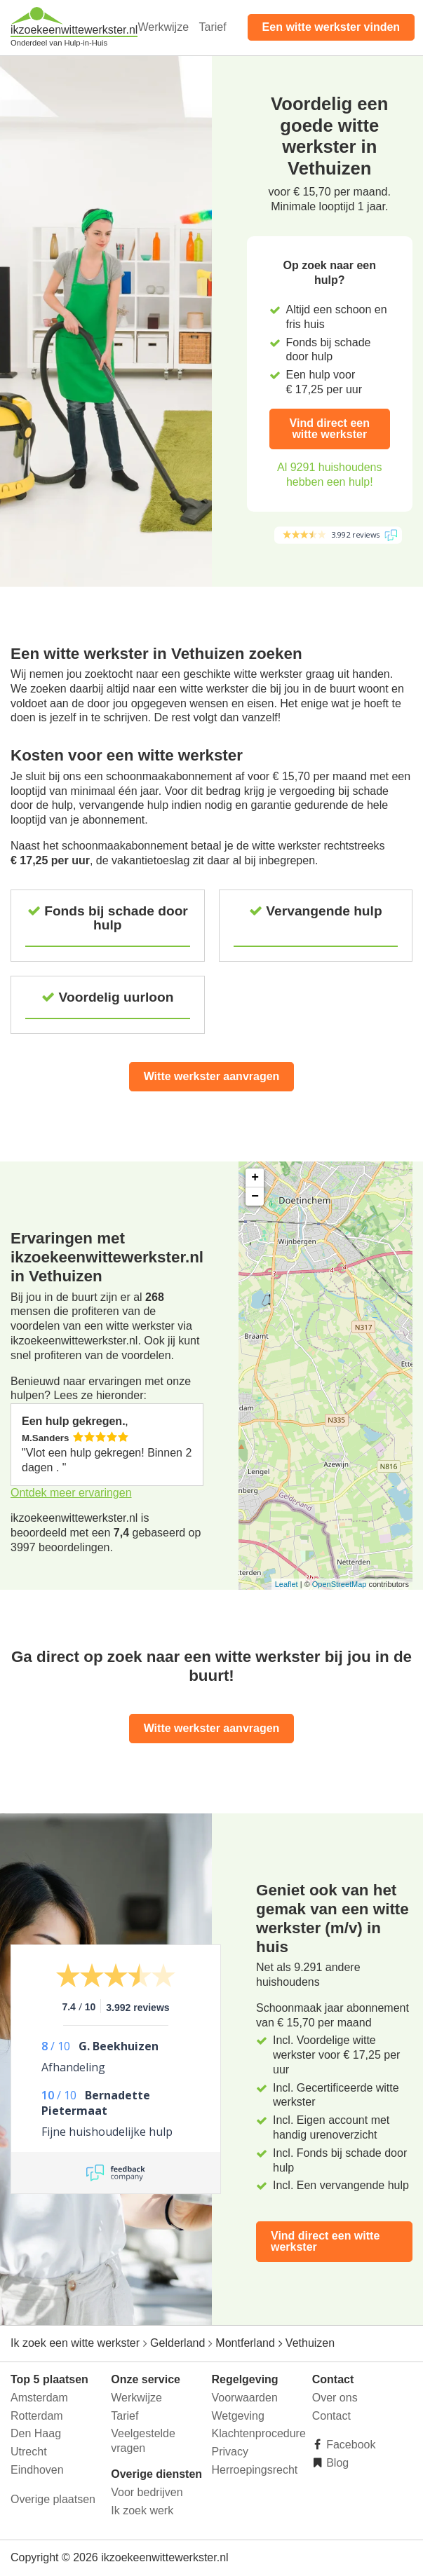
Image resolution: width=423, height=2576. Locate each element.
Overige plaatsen (53, 2499)
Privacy (230, 2452)
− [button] (255, 1196)
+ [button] (255, 1177)
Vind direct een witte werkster (330, 428)
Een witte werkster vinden (331, 27)
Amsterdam (39, 2398)
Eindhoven (37, 2470)
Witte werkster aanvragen (212, 1076)
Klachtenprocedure (259, 2433)
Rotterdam (37, 2416)
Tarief (212, 27)
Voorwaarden (245, 2398)
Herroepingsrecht (255, 2470)
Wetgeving (238, 2416)
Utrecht (29, 2452)
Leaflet (286, 1584)
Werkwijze (163, 27)
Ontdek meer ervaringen (71, 1493)
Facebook (349, 2445)
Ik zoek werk (142, 2510)
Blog (336, 2463)
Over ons (335, 2398)
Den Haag (36, 2433)
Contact (331, 2416)
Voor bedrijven (146, 2492)
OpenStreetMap (339, 1584)
